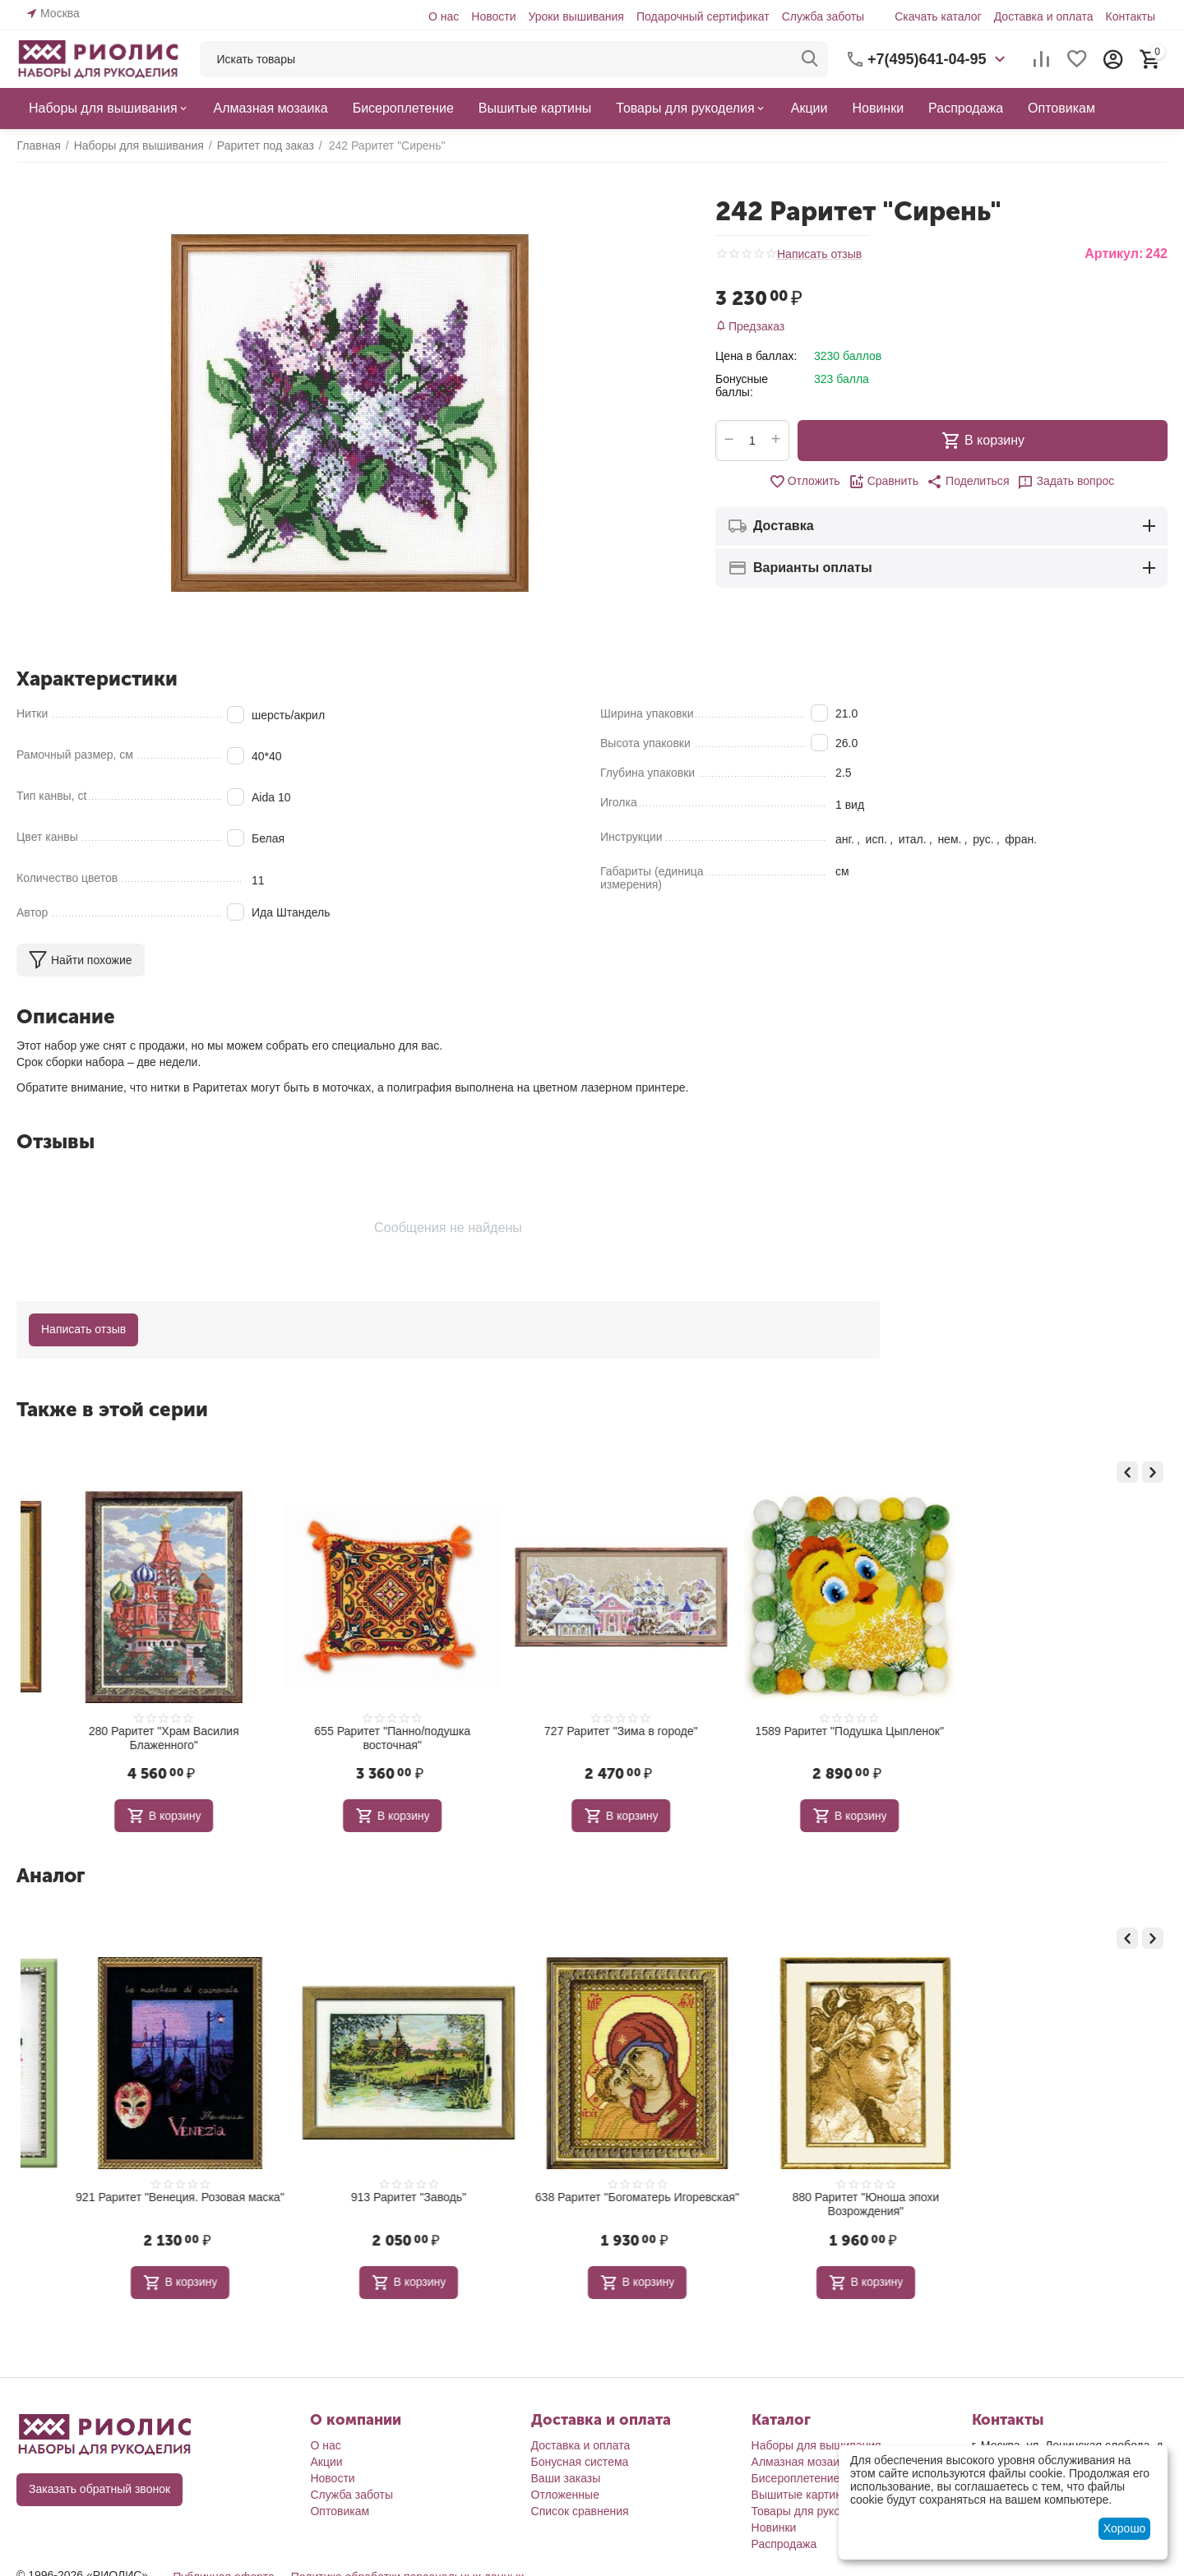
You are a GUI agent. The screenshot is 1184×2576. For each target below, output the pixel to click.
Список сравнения (580, 2511)
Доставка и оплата (1044, 16)
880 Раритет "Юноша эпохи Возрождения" (1049, 2204)
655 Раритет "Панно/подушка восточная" (591, 1738)
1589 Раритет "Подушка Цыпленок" (1049, 1731)
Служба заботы (823, 16)
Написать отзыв (819, 254)
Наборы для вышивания (816, 2445)
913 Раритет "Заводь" (592, 2197)
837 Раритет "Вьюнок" (134, 2197)
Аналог (50, 1875)
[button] (968, 481)
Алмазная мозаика (802, 2461)
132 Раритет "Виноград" (135, 1731)
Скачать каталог (938, 16)
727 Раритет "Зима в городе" (820, 1731)
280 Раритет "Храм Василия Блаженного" (363, 1738)
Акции (326, 2461)
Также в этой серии (112, 1409)
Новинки (774, 2527)
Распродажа (784, 2544)
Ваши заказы (566, 2478)
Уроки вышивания (575, 16)
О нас (443, 16)
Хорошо (1124, 2528)
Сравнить (883, 481)
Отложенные (565, 2494)
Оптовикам (339, 2511)
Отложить (804, 481)
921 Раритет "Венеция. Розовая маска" (364, 2197)
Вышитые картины (801, 2494)
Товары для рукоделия (812, 2511)
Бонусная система (580, 2461)
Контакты (1130, 16)
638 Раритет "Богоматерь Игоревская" (820, 2197)
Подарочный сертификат (703, 16)
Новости (493, 16)
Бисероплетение (796, 2478)
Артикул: (1114, 254)
